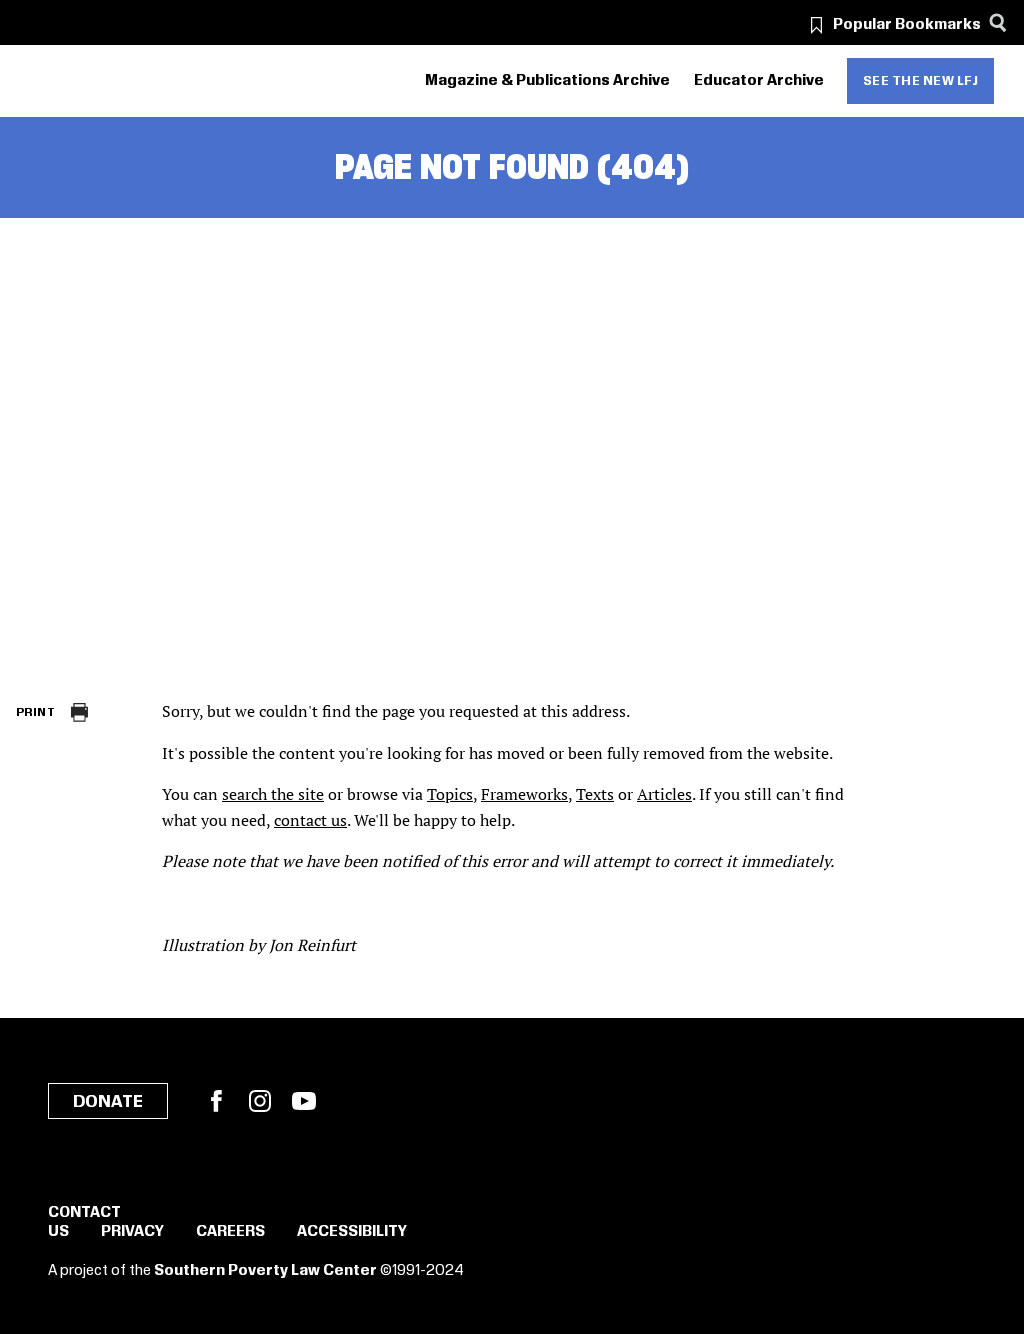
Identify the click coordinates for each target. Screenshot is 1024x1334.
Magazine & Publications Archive (547, 81)
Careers (230, 1232)
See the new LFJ (921, 81)
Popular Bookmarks (907, 25)
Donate (108, 1102)
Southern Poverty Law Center (265, 1271)
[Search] (997, 22)
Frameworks (524, 794)
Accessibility (352, 1232)
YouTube (304, 1101)
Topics (450, 794)
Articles (664, 794)
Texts (595, 794)
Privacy (132, 1232)
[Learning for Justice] (129, 81)
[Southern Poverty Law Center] (33, 81)
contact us (310, 820)
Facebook (216, 1101)
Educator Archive (759, 81)
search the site (273, 794)
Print (35, 712)
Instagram (260, 1101)
